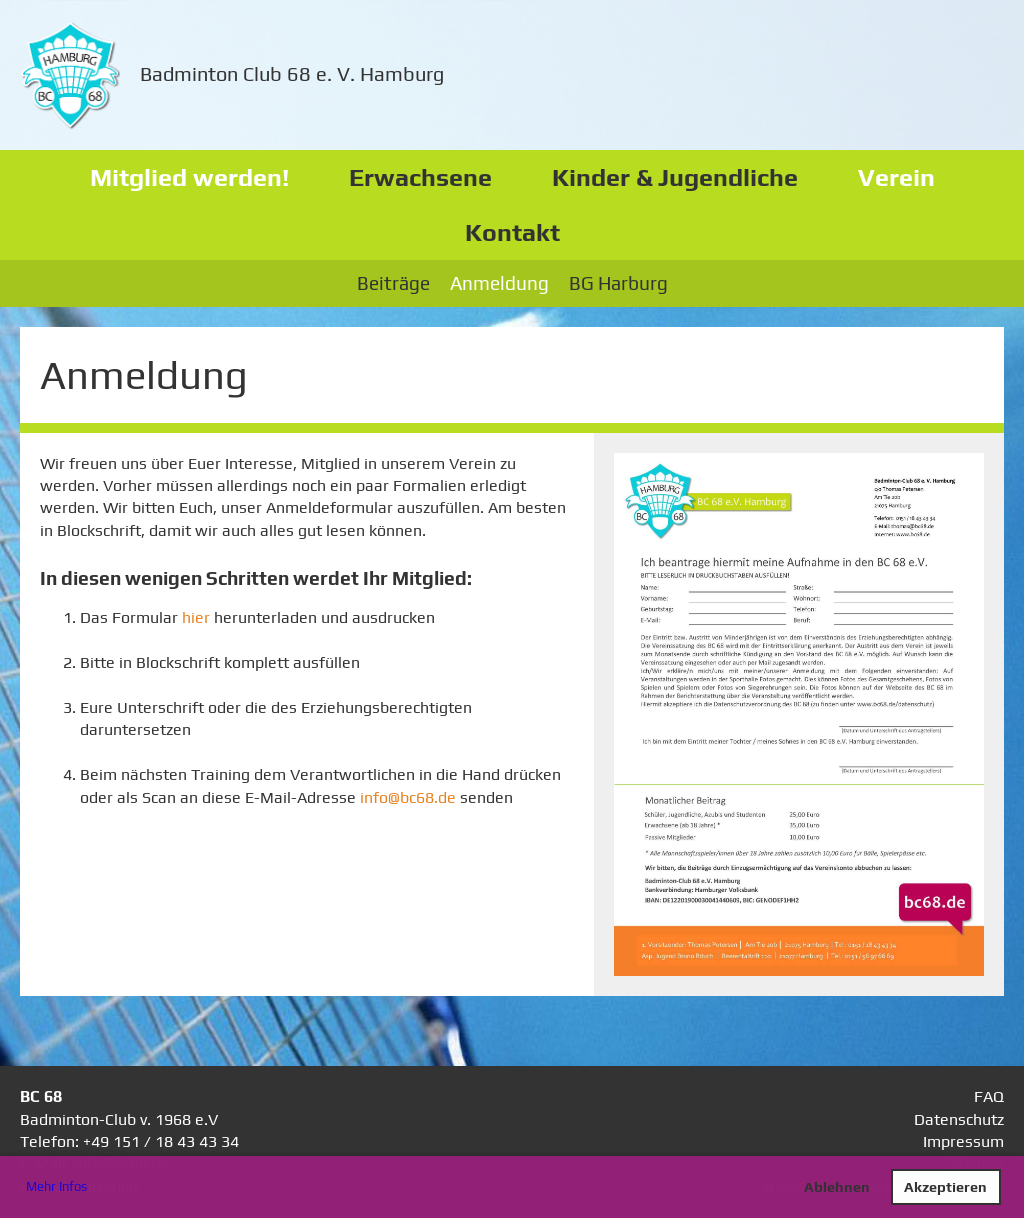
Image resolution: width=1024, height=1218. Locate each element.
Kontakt (512, 232)
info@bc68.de (408, 797)
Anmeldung (499, 283)
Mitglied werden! (189, 177)
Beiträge (393, 283)
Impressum (963, 1141)
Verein (896, 177)
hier (198, 617)
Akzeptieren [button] (945, 1187)
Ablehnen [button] (837, 1187)
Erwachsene (420, 177)
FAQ (989, 1096)
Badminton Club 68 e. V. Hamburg (292, 73)
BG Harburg (618, 283)
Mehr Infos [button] (56, 1186)
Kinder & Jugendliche (675, 177)
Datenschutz (959, 1119)
